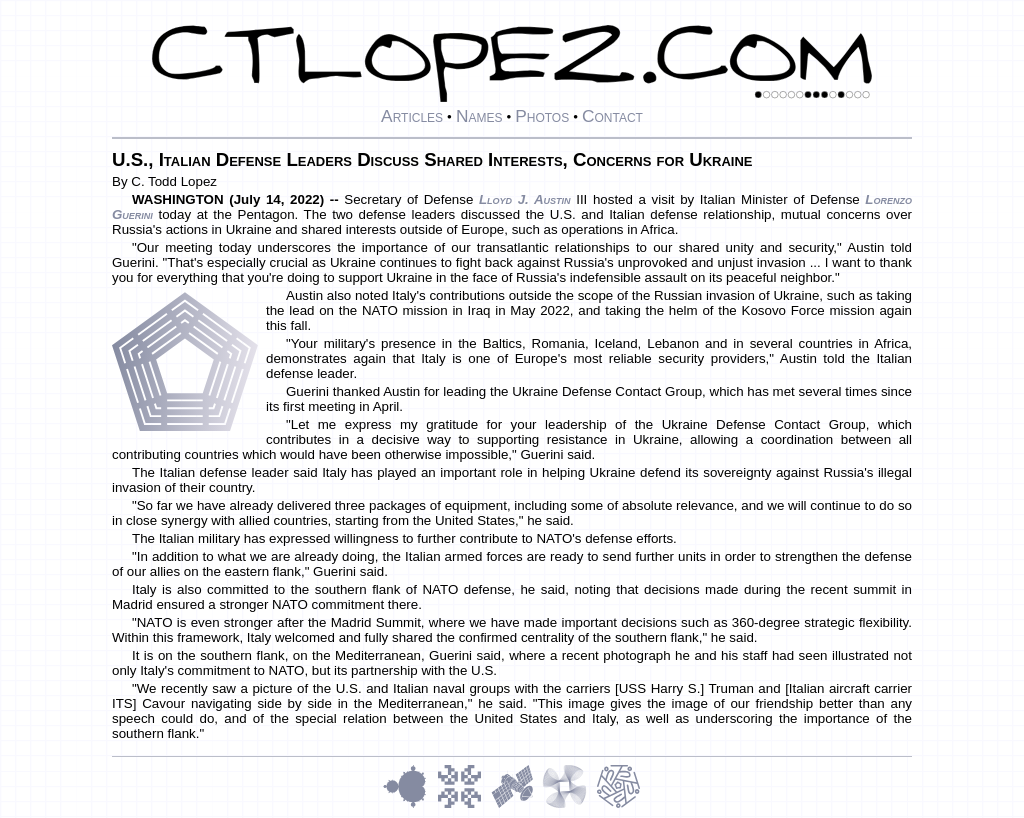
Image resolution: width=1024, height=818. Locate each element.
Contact (612, 116)
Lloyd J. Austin (525, 199)
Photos (542, 116)
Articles (412, 116)
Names (479, 116)
